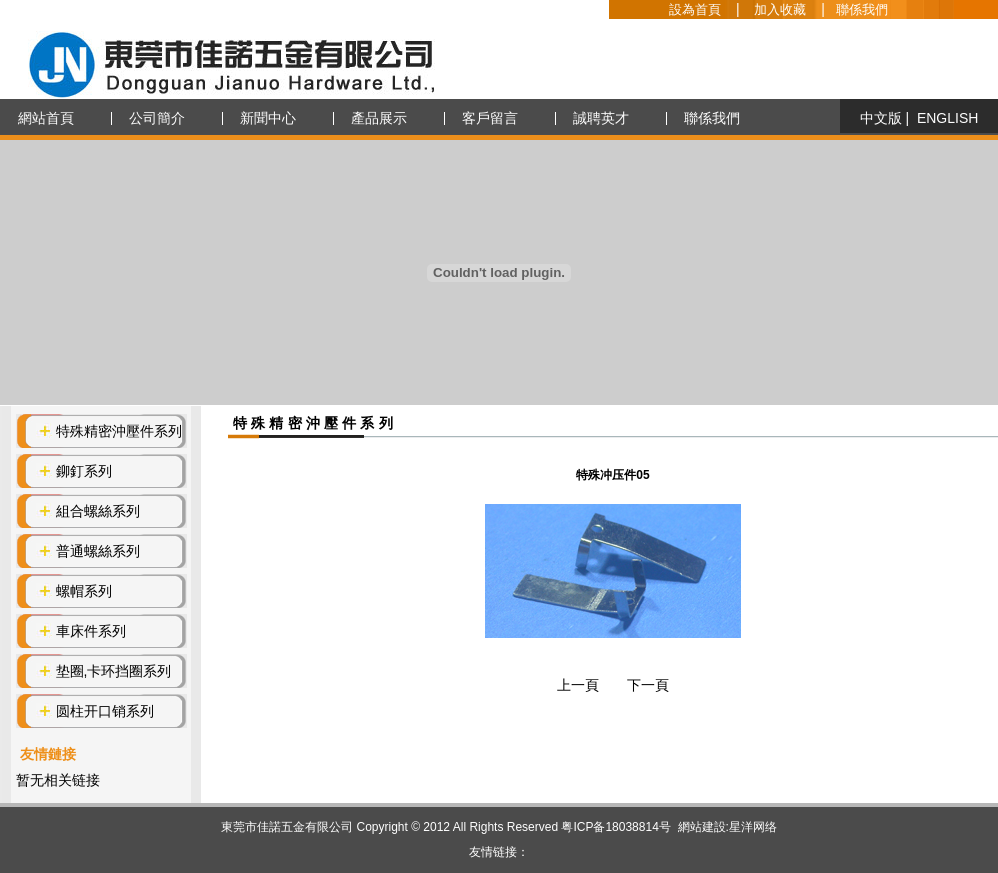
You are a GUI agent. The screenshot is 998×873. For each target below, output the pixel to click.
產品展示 (379, 118)
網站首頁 (46, 118)
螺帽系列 (84, 591)
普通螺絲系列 (98, 551)
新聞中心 (268, 118)
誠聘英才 (601, 118)
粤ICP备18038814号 (615, 827)
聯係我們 (862, 9)
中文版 (881, 118)
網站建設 (702, 827)
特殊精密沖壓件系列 (119, 431)
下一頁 (648, 685)
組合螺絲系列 (98, 511)
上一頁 (578, 685)
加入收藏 (780, 9)
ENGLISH (947, 118)
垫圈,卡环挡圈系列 (114, 671)
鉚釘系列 (84, 471)
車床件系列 (91, 631)
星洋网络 (753, 827)
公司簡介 (157, 118)
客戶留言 (490, 118)
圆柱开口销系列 (105, 711)
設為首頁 (695, 9)
